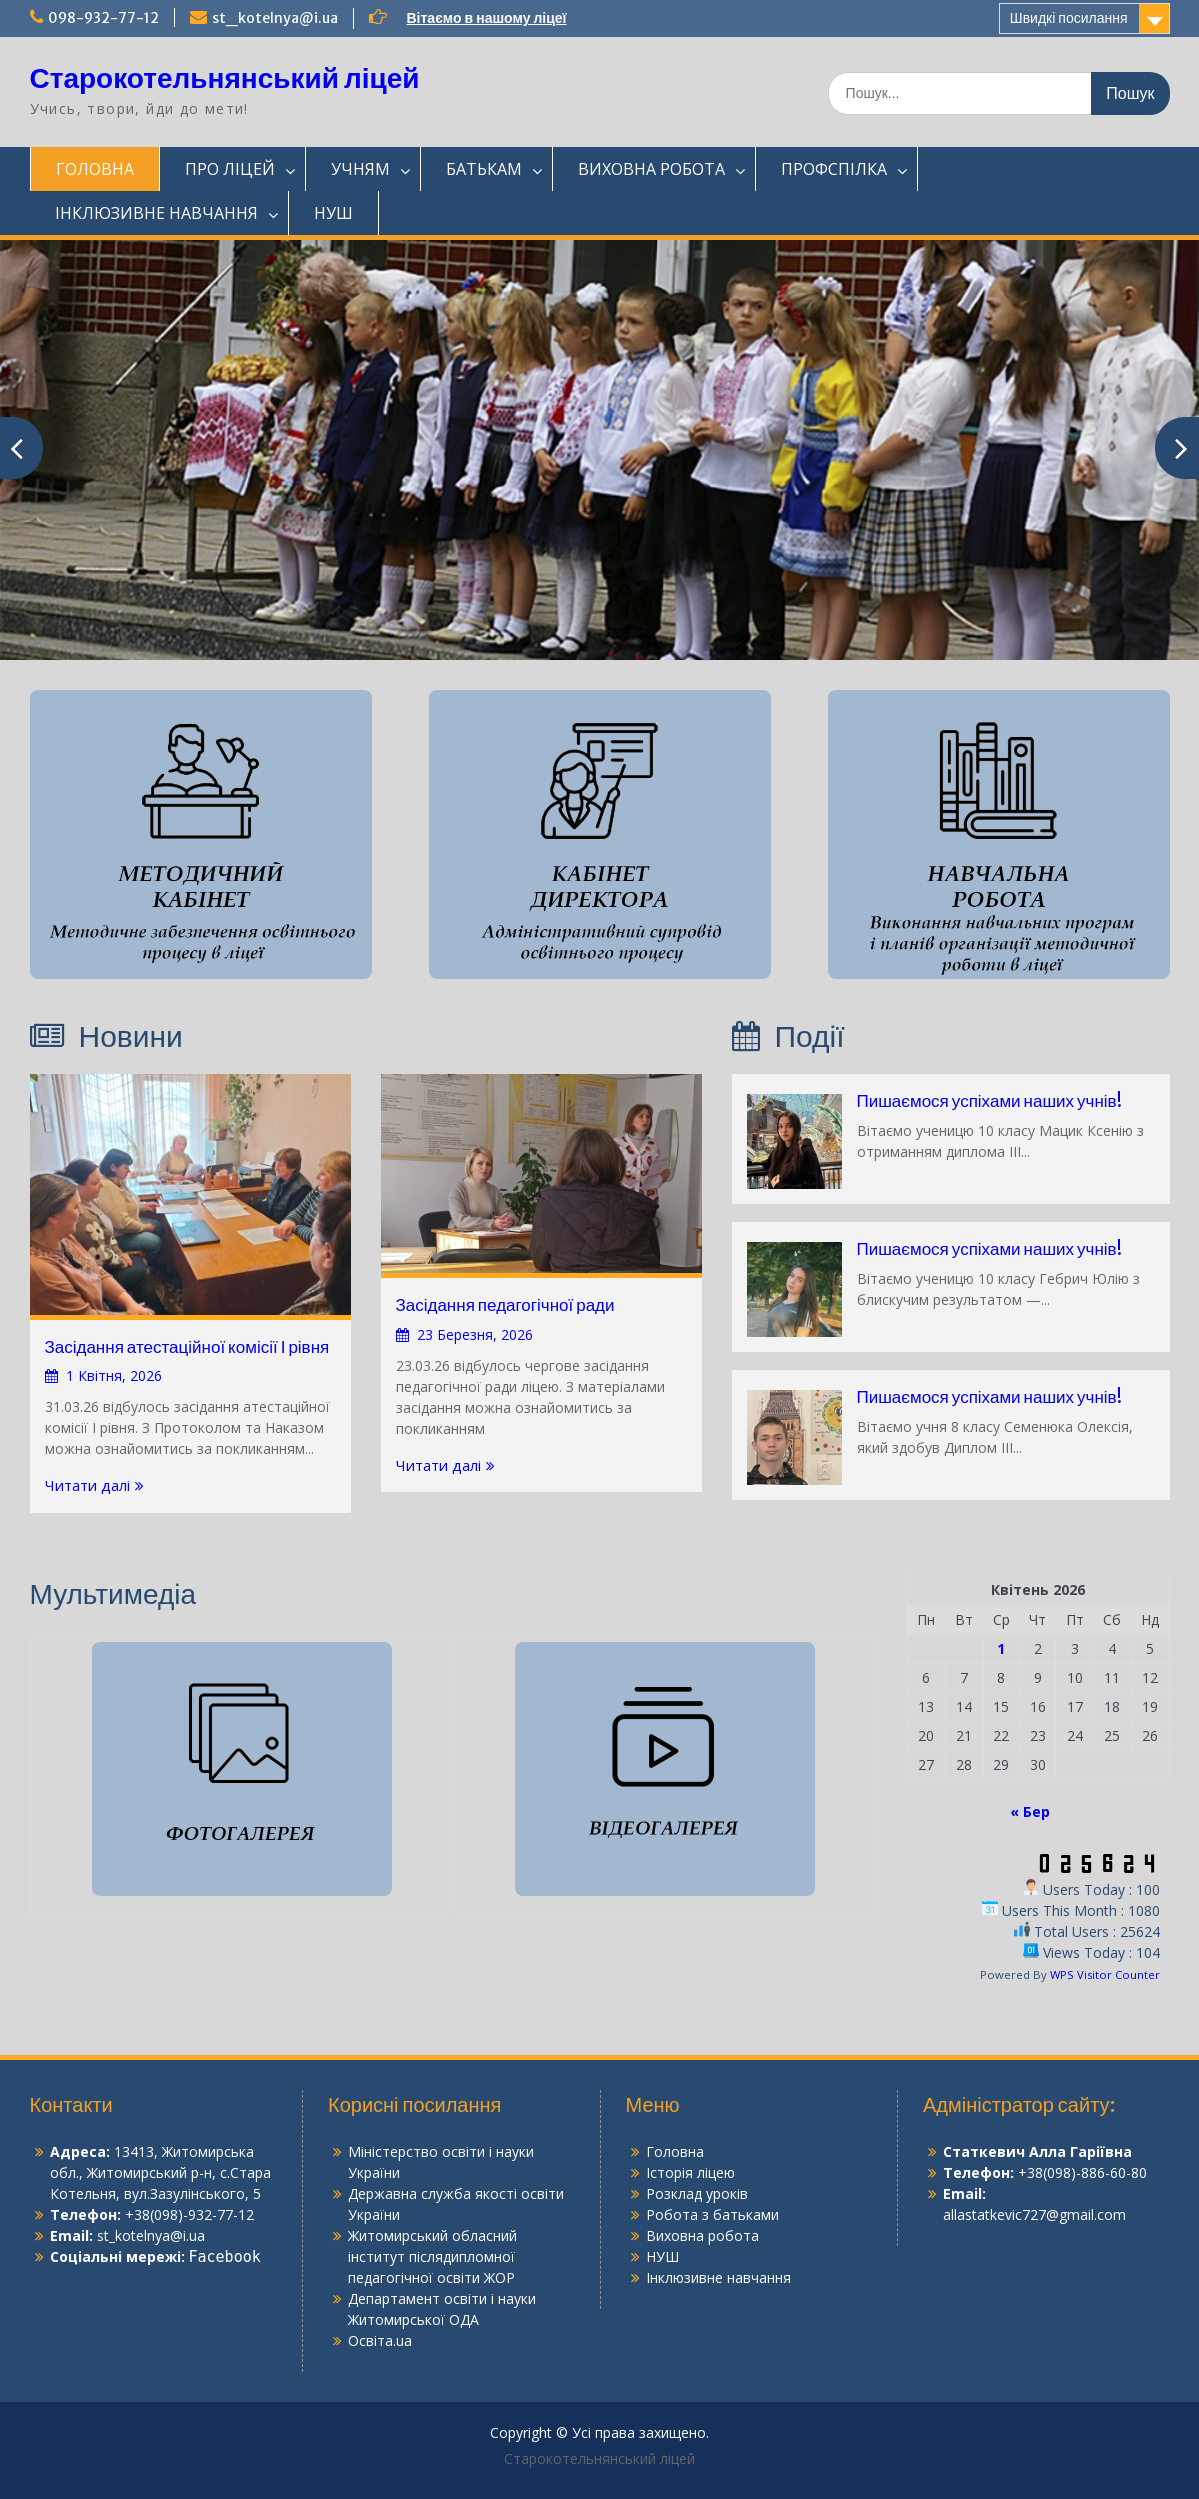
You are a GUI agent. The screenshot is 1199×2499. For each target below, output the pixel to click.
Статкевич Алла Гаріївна (1037, 2151)
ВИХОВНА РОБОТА (651, 169)
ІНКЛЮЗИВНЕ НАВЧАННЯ (156, 213)
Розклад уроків (697, 2193)
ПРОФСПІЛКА (834, 169)
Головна (675, 2151)
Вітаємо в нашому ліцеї (487, 18)
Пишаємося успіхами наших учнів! (989, 1101)
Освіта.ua (380, 2340)
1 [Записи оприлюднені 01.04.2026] (1001, 1648)
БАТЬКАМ (484, 169)
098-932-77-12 (103, 18)
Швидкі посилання (1069, 18)
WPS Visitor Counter (1105, 1974)
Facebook (225, 2257)
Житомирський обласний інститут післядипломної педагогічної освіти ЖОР (432, 2256)
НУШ (333, 213)
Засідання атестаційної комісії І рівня (187, 1347)
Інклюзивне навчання (718, 2277)
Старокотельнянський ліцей (225, 78)
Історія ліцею (690, 2172)
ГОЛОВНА (95, 169)
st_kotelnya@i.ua (275, 18)
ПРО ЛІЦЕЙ (230, 169)
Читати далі (87, 1485)
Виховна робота (702, 2235)
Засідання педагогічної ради (505, 1305)
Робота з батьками (712, 2214)
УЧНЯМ (360, 169)
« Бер (1030, 1811)
